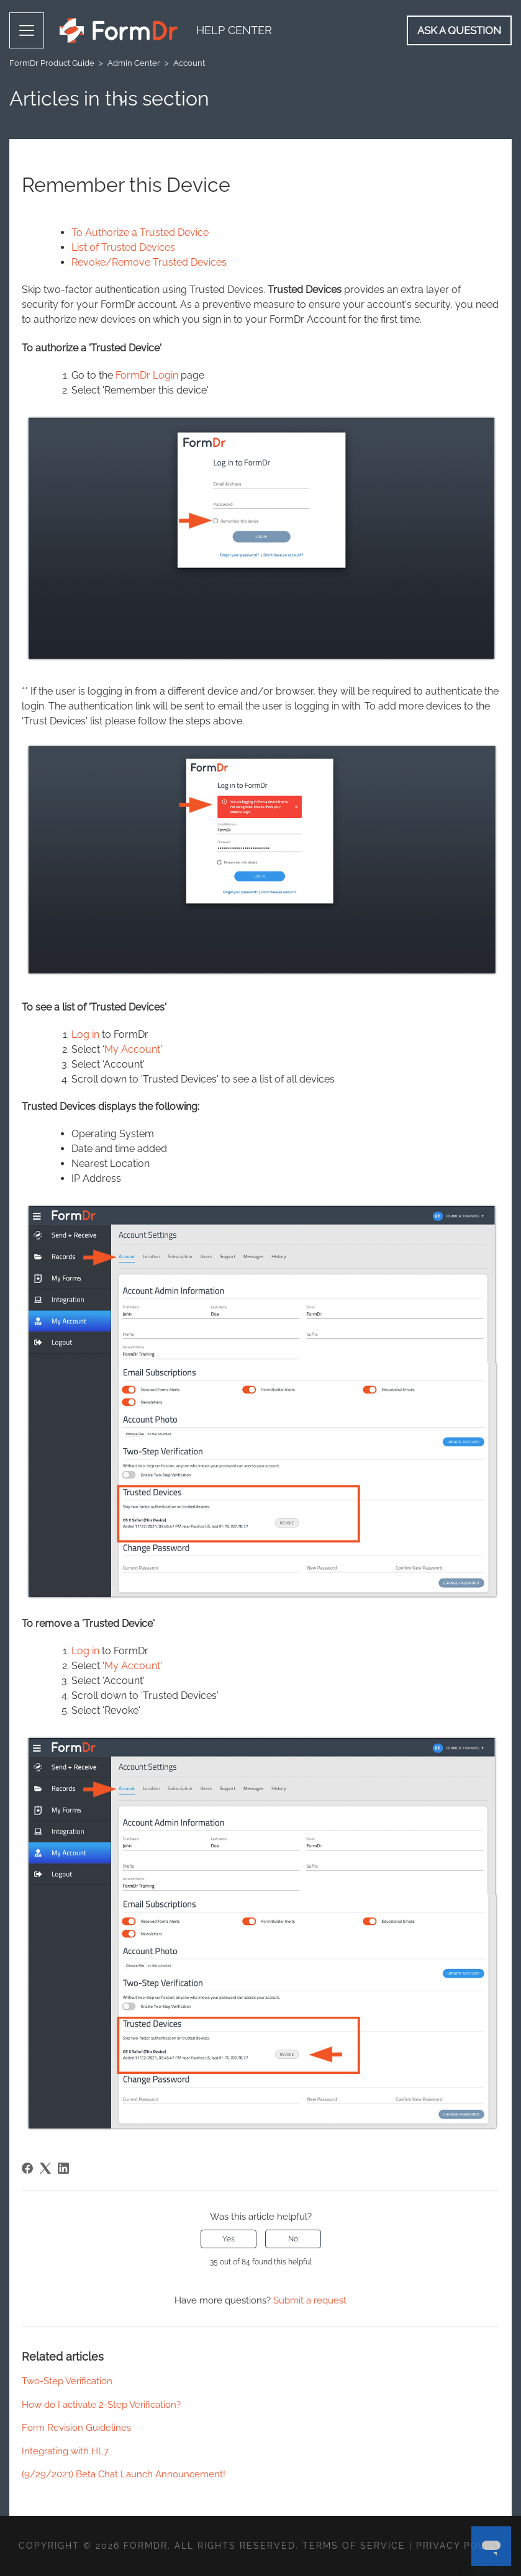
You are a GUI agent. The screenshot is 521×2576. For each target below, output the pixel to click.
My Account (132, 1049)
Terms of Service (353, 2546)
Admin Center (133, 63)
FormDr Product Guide (51, 63)
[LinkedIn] (63, 2168)
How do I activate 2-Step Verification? (101, 2404)
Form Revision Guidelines (76, 2427)
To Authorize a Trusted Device (140, 232)
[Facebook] (27, 2168)
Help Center (234, 30)
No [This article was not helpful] (293, 2239)
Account (189, 63)
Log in (85, 1034)
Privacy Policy (459, 2546)
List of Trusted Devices (123, 247)
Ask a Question (459, 30)
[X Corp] (45, 2168)
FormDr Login (147, 375)
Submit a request (310, 2300)
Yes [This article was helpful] (228, 2239)
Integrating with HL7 (65, 2451)
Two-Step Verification (67, 2381)
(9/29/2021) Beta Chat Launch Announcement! (123, 2474)
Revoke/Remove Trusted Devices (149, 262)
